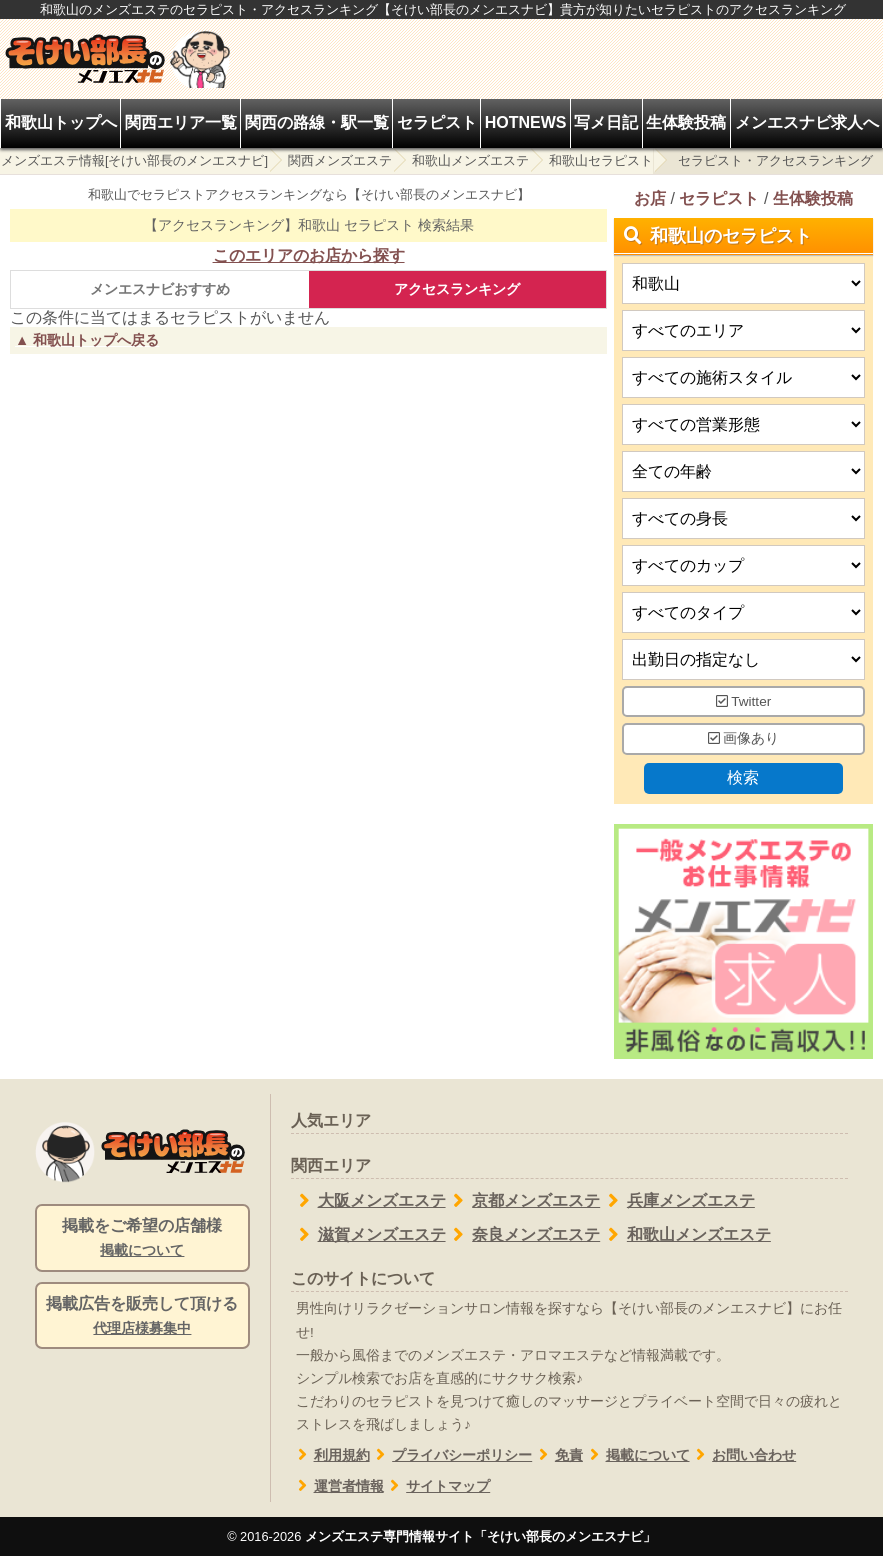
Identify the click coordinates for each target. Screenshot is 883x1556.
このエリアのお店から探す (309, 255)
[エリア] (743, 330)
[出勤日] (743, 659)
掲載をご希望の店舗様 (142, 1239)
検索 (744, 777)
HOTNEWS (526, 122)
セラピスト (437, 122)
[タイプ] (743, 612)
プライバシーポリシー (451, 1455)
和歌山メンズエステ (470, 160)
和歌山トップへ (61, 122)
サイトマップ (437, 1486)
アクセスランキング (457, 289)
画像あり (744, 739)
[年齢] (743, 471)
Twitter (744, 701)
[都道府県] (743, 283)
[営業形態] (743, 424)
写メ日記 (606, 122)
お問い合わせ (743, 1455)
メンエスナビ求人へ (807, 122)
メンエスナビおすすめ (160, 289)
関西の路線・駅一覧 (317, 122)
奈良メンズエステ (523, 1235)
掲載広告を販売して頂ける (142, 1317)
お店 (650, 198)
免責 (557, 1455)
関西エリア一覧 (181, 122)
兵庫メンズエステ (677, 1201)
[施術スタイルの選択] (743, 377)
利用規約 (330, 1455)
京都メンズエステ (523, 1201)
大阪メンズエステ (368, 1201)
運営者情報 (337, 1486)
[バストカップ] (743, 565)
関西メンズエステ (340, 160)
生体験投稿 (686, 122)
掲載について (636, 1455)
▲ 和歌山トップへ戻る (87, 340)
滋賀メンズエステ (368, 1235)
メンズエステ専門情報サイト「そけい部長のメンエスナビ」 (480, 1536)
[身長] (743, 518)
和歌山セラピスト (601, 160)
